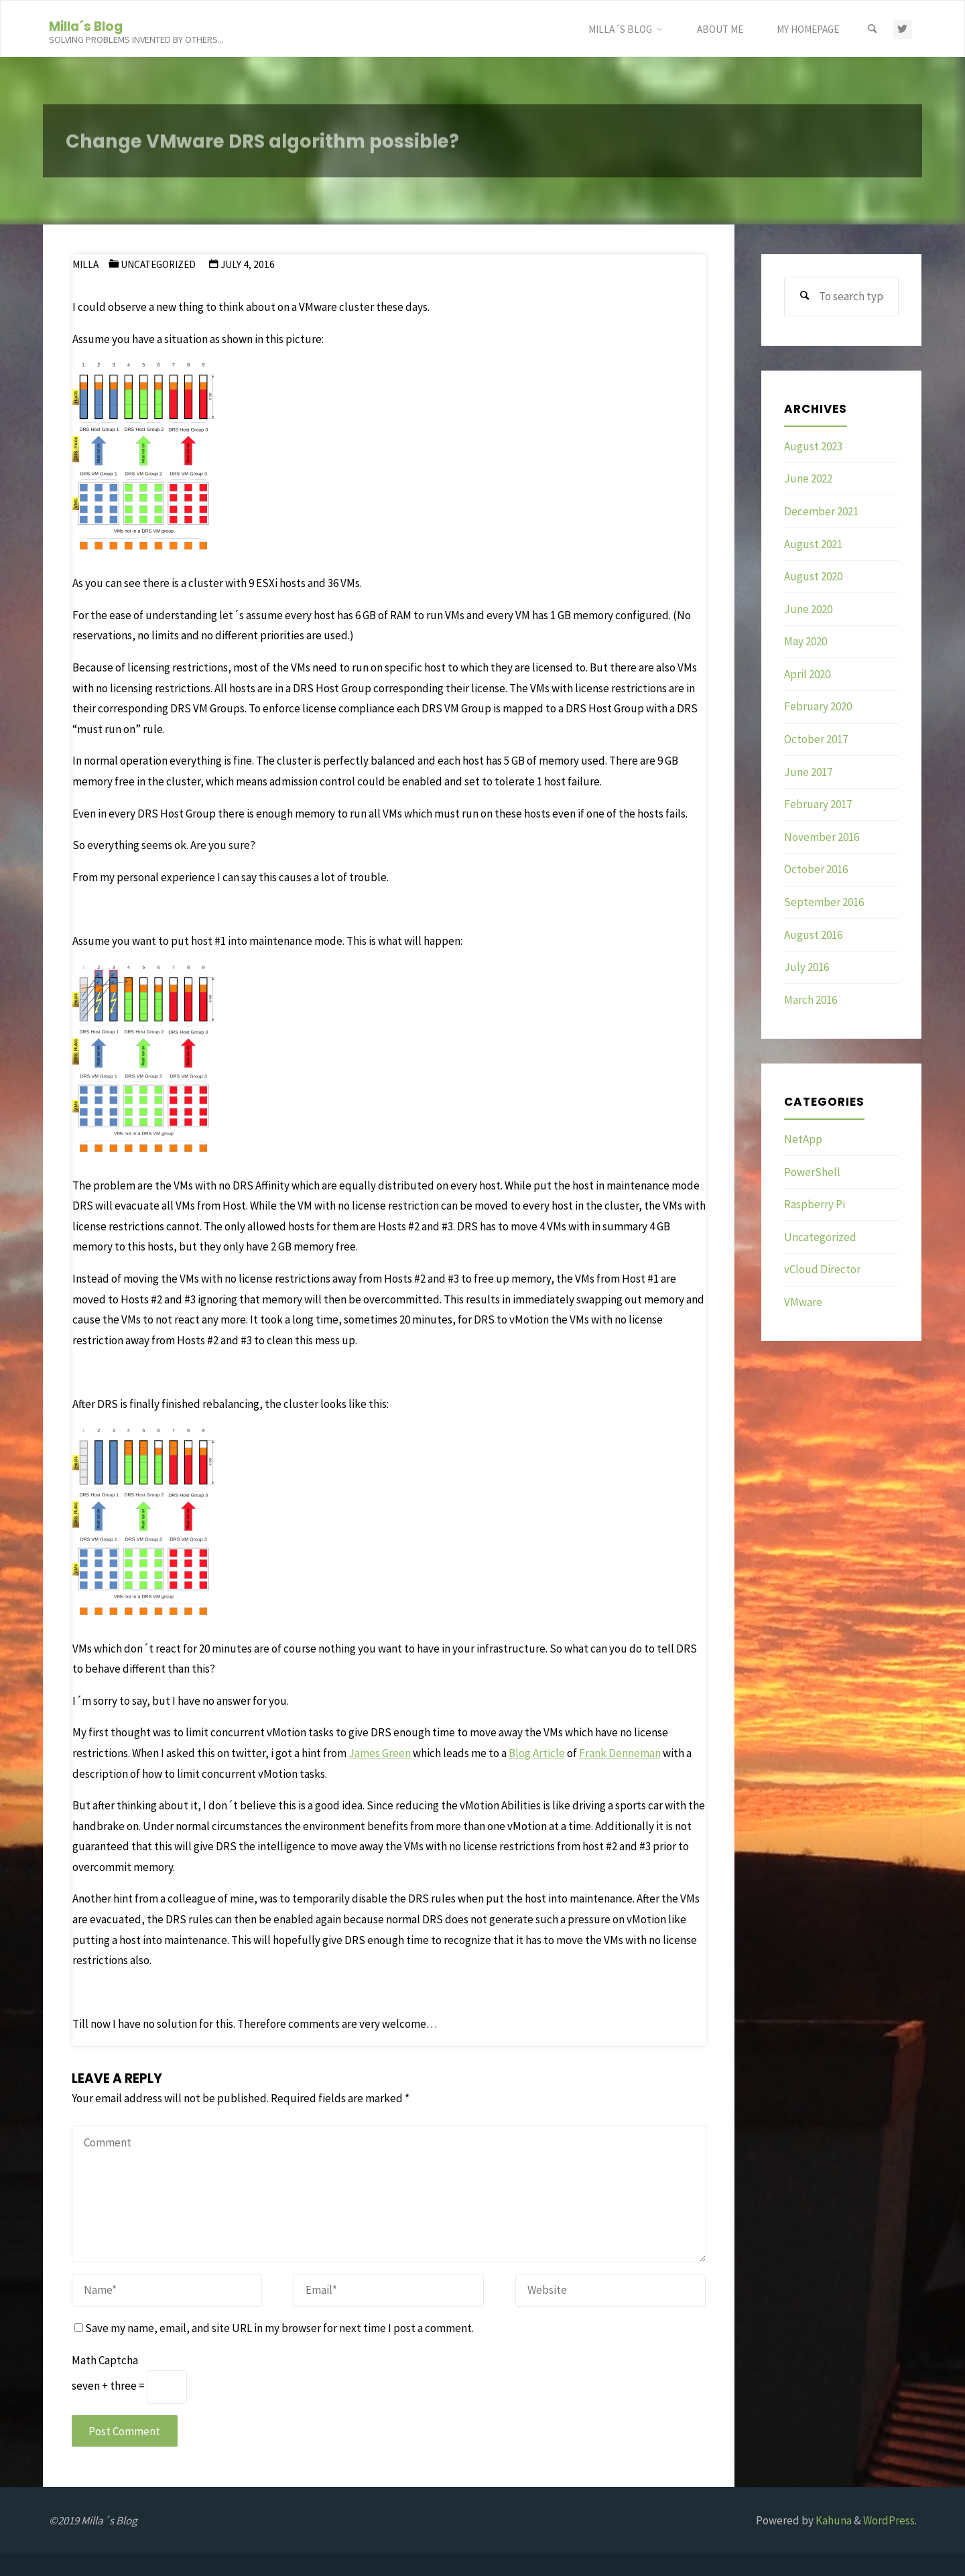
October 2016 (816, 869)
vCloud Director (822, 1269)
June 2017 (808, 772)
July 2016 (806, 967)
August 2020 (813, 576)
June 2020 (808, 609)
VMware (803, 1302)
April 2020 (807, 674)
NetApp (803, 1139)
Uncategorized (158, 264)
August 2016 (813, 934)
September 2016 (824, 902)
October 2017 (816, 739)
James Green (379, 1753)
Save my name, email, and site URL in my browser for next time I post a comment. (274, 2328)
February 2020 (818, 706)
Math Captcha (105, 2360)
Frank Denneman (620, 1753)
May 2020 (805, 641)
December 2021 (821, 511)
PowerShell (812, 1172)
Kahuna (833, 2520)
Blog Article (537, 1753)
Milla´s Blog (86, 26)
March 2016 (810, 999)
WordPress (889, 2520)
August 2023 (813, 446)
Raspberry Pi (814, 1204)
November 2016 (821, 837)
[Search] (871, 29)
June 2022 (808, 478)
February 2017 (818, 804)
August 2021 (813, 544)
